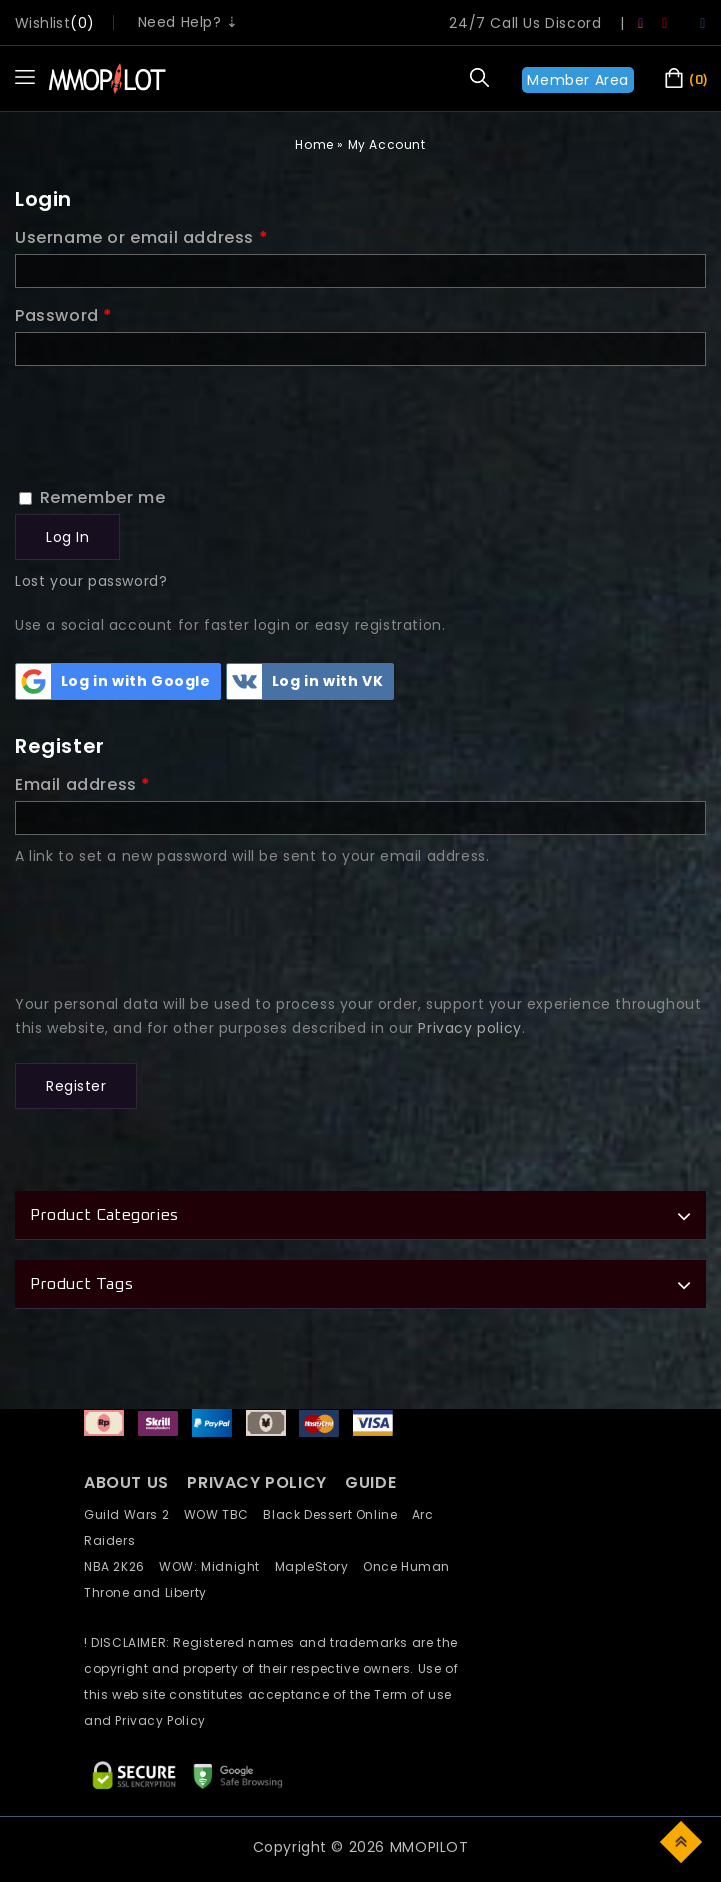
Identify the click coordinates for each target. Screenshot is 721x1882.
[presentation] (167, 414)
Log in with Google (113, 681)
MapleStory (319, 1566)
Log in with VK (305, 681)
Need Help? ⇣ (188, 22)
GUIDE (370, 1482)
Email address (83, 784)
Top (682, 1840)
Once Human (412, 1566)
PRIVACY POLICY (259, 1482)
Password (64, 315)
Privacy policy (469, 1028)
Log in (67, 537)
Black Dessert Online (337, 1514)
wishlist (42, 23)
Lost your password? (91, 581)
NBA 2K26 (121, 1566)
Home (314, 144)
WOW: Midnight (216, 1566)
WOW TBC (224, 1514)
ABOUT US (126, 1482)
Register (76, 1086)
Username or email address (141, 237)
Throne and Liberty (151, 1592)
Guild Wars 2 (132, 1514)
